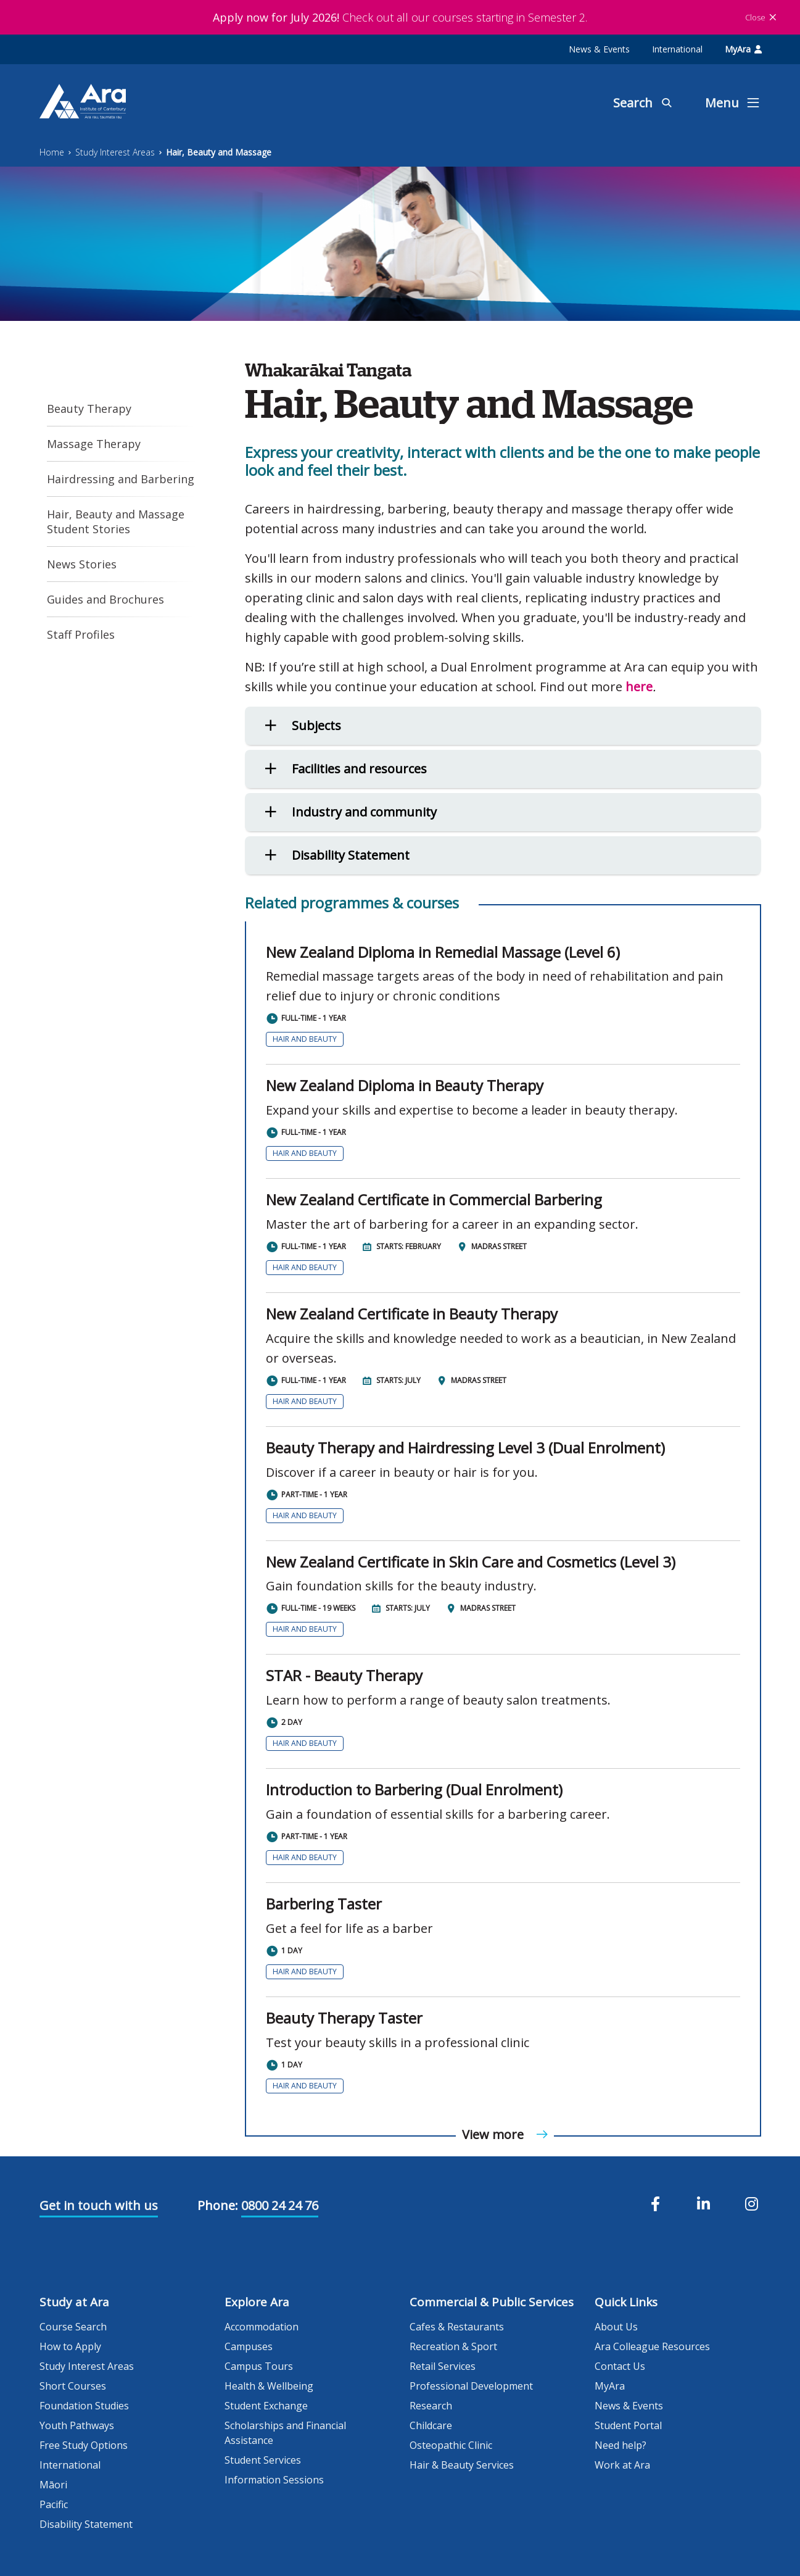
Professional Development (471, 2386)
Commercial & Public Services (492, 2302)
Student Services (263, 2460)
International (677, 49)
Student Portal (628, 2425)
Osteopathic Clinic (451, 2445)
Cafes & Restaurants (457, 2326)
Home (51, 152)
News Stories (82, 564)
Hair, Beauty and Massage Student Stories (115, 521)
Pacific (53, 2504)
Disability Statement (86, 2524)
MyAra (743, 49)
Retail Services (443, 2366)
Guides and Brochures (105, 599)
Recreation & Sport (453, 2346)
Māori (53, 2484)
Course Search (73, 2326)
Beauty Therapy (89, 408)
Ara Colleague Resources (652, 2346)
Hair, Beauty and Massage (218, 152)
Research (431, 2405)
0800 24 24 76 (279, 2205)
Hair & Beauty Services (462, 2465)
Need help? (620, 2445)
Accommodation (262, 2326)
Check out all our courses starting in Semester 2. (400, 17)
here (639, 686)
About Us (616, 2326)
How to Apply (70, 2346)
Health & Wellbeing (269, 2386)
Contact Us (620, 2366)
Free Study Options (83, 2445)
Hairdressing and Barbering (120, 479)
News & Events (599, 49)
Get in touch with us (98, 2205)
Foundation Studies (84, 2405)
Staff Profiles (81, 634)
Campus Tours (259, 2366)
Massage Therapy (94, 443)
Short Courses (72, 2386)
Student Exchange (266, 2405)
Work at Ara (622, 2465)
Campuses (249, 2346)
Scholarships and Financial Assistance (285, 2433)
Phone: (217, 2205)
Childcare (431, 2425)
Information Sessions (274, 2480)
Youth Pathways (76, 2425)
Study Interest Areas (115, 152)
